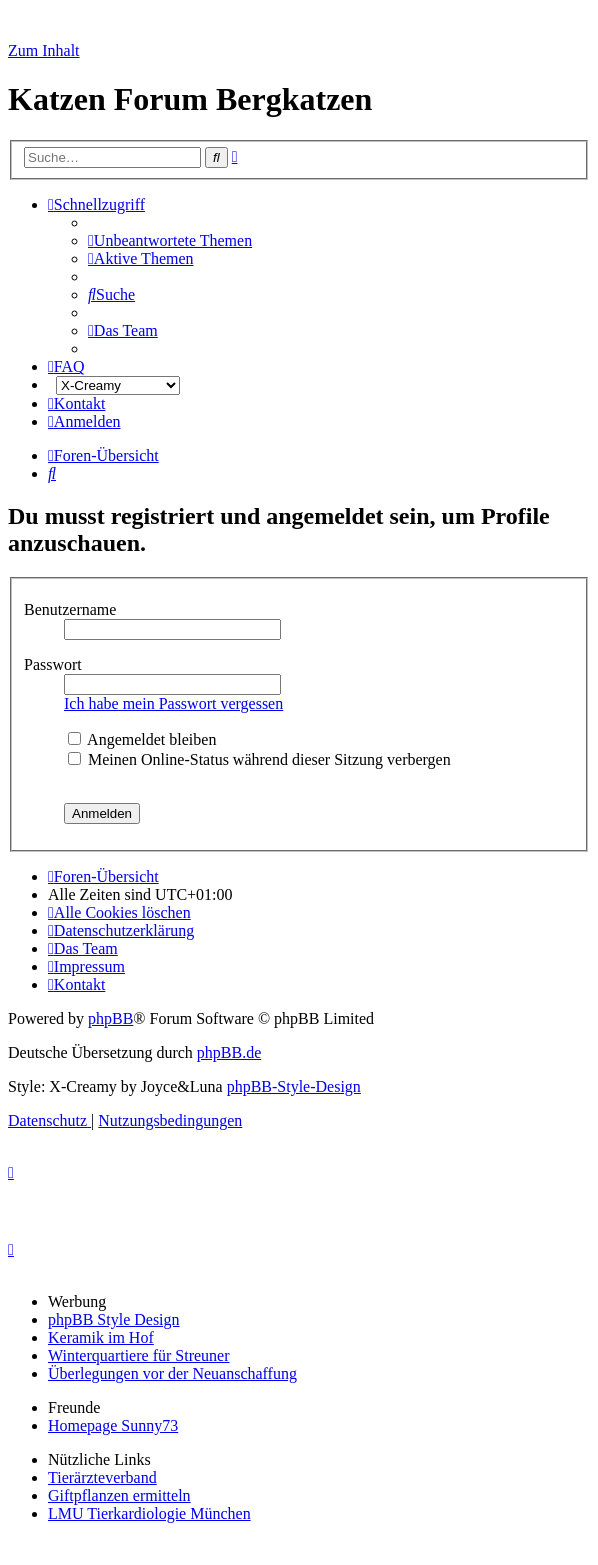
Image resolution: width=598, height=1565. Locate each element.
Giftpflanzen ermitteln (119, 1495)
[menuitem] (170, 240)
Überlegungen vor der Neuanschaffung (172, 1373)
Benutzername (72, 609)
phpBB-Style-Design (294, 1086)
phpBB (110, 1018)
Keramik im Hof (101, 1337)
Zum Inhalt (44, 50)
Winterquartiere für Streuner (139, 1355)
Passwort (55, 664)
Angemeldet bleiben (142, 739)
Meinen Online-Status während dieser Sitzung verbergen (259, 759)
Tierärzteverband (102, 1477)
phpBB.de (229, 1052)
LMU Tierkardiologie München (149, 1513)
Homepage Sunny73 (113, 1425)
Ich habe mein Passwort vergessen (173, 703)
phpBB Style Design (114, 1319)
